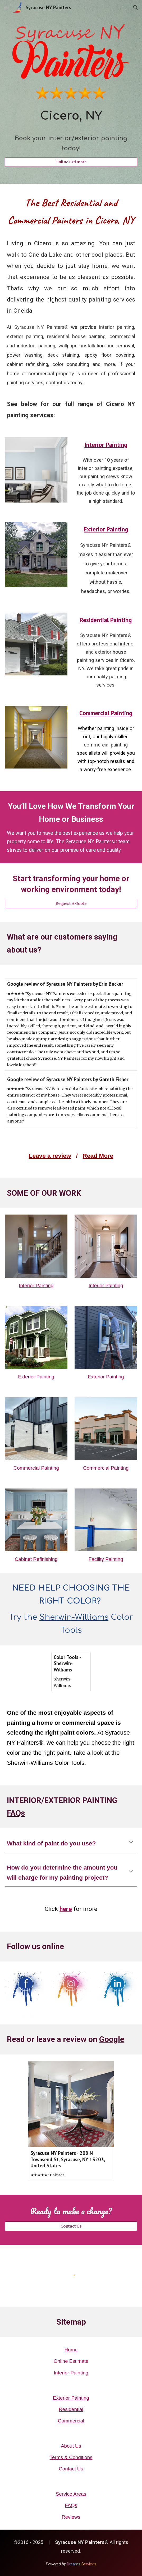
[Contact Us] (71, 2226)
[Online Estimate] (71, 162)
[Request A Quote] (71, 903)
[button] (6, 7)
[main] (71, 130)
